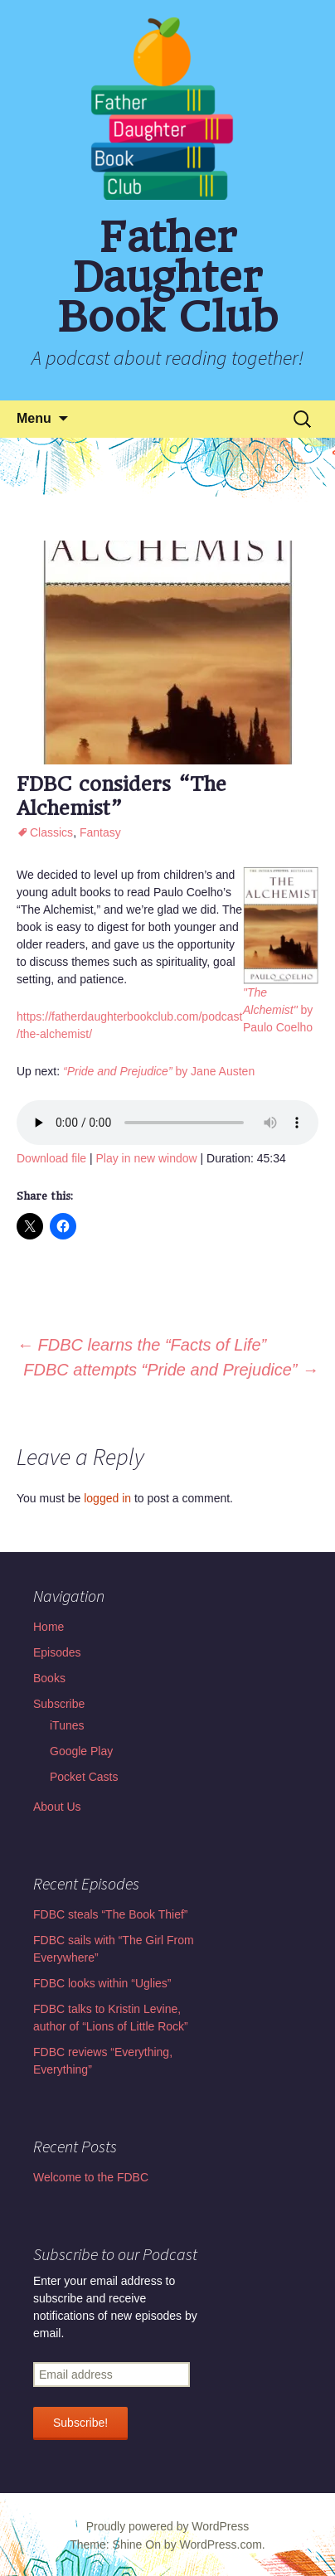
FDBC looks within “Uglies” (102, 1983)
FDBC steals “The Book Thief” (110, 1914)
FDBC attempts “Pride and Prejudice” (170, 1370)
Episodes (57, 1652)
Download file (51, 1158)
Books (49, 1678)
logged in (107, 1498)
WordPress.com (221, 2544)
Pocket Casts (84, 1776)
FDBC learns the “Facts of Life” (141, 1345)
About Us (57, 1806)
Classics (51, 832)
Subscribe (59, 1703)
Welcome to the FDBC (90, 2177)
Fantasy (100, 832)
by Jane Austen (159, 1071)
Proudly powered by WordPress (168, 2526)
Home (48, 1626)
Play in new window (146, 1158)
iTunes (67, 1725)
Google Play (81, 1751)
